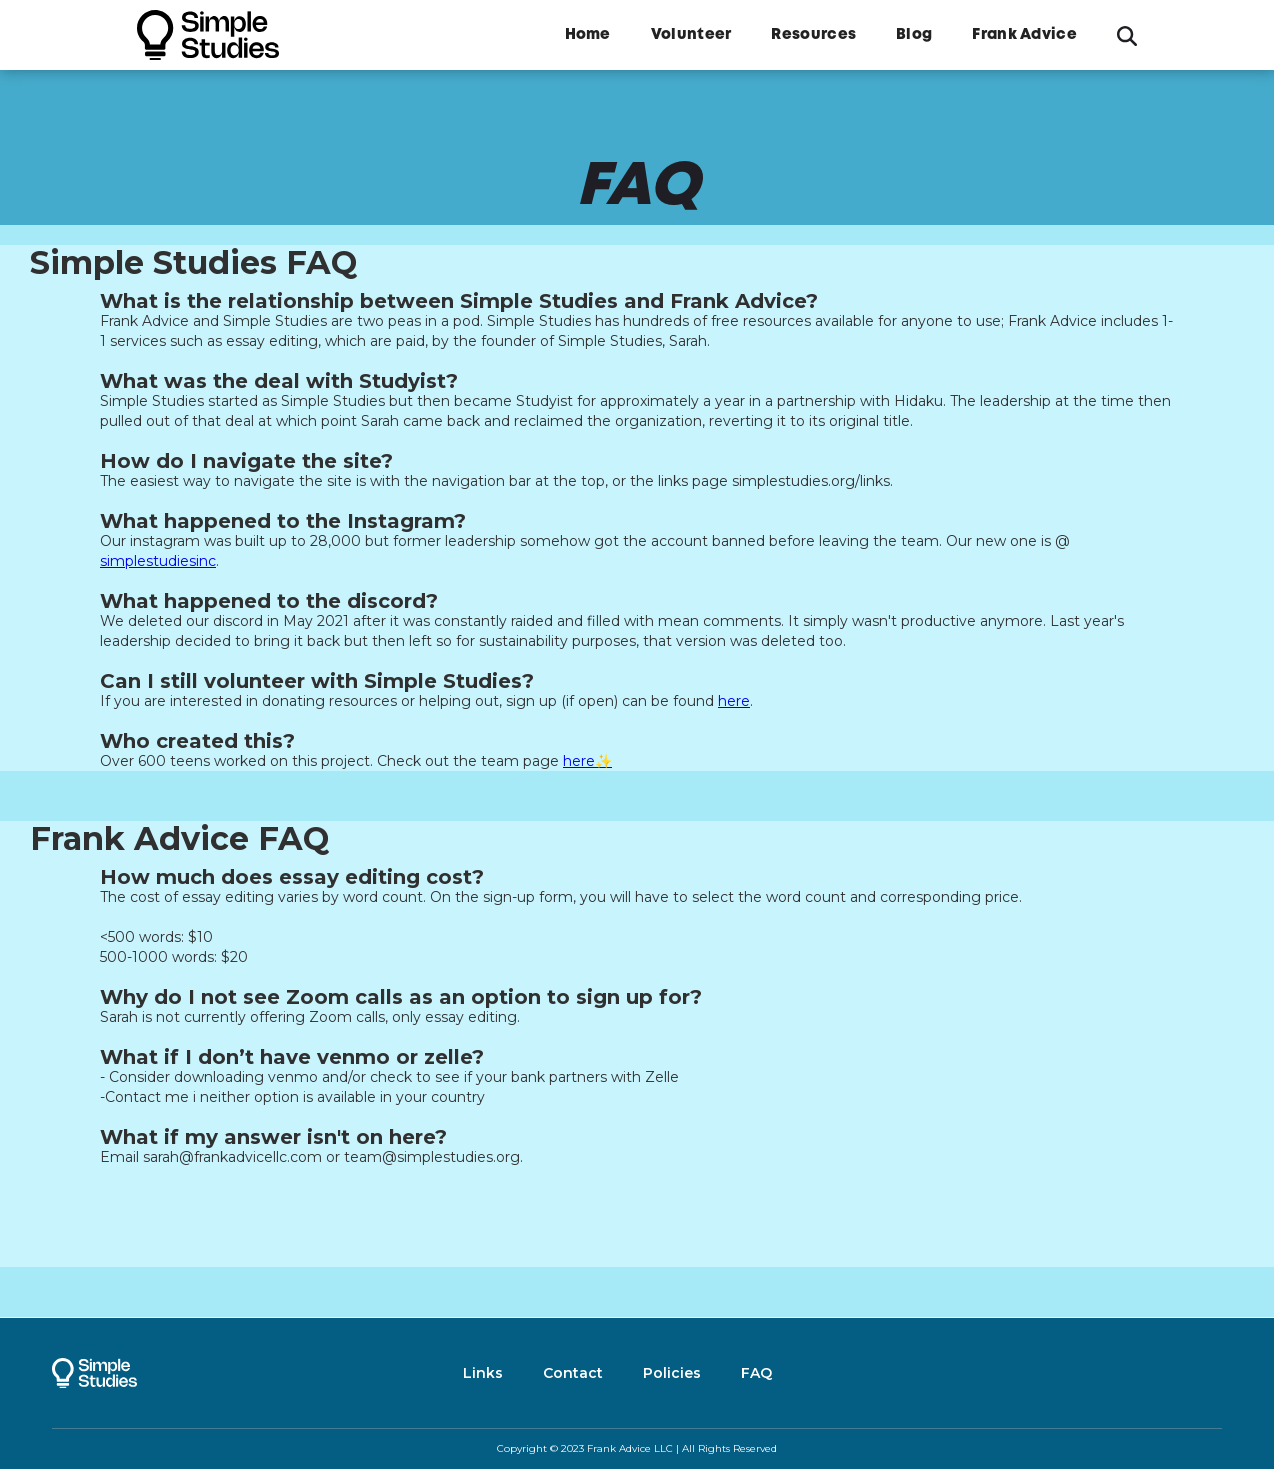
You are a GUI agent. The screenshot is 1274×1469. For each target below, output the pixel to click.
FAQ (756, 1373)
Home (588, 35)
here (734, 701)
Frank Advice (1024, 35)
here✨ (587, 761)
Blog (914, 35)
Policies (672, 1373)
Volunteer (691, 35)
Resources (813, 35)
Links (483, 1373)
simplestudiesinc (158, 561)
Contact (573, 1373)
